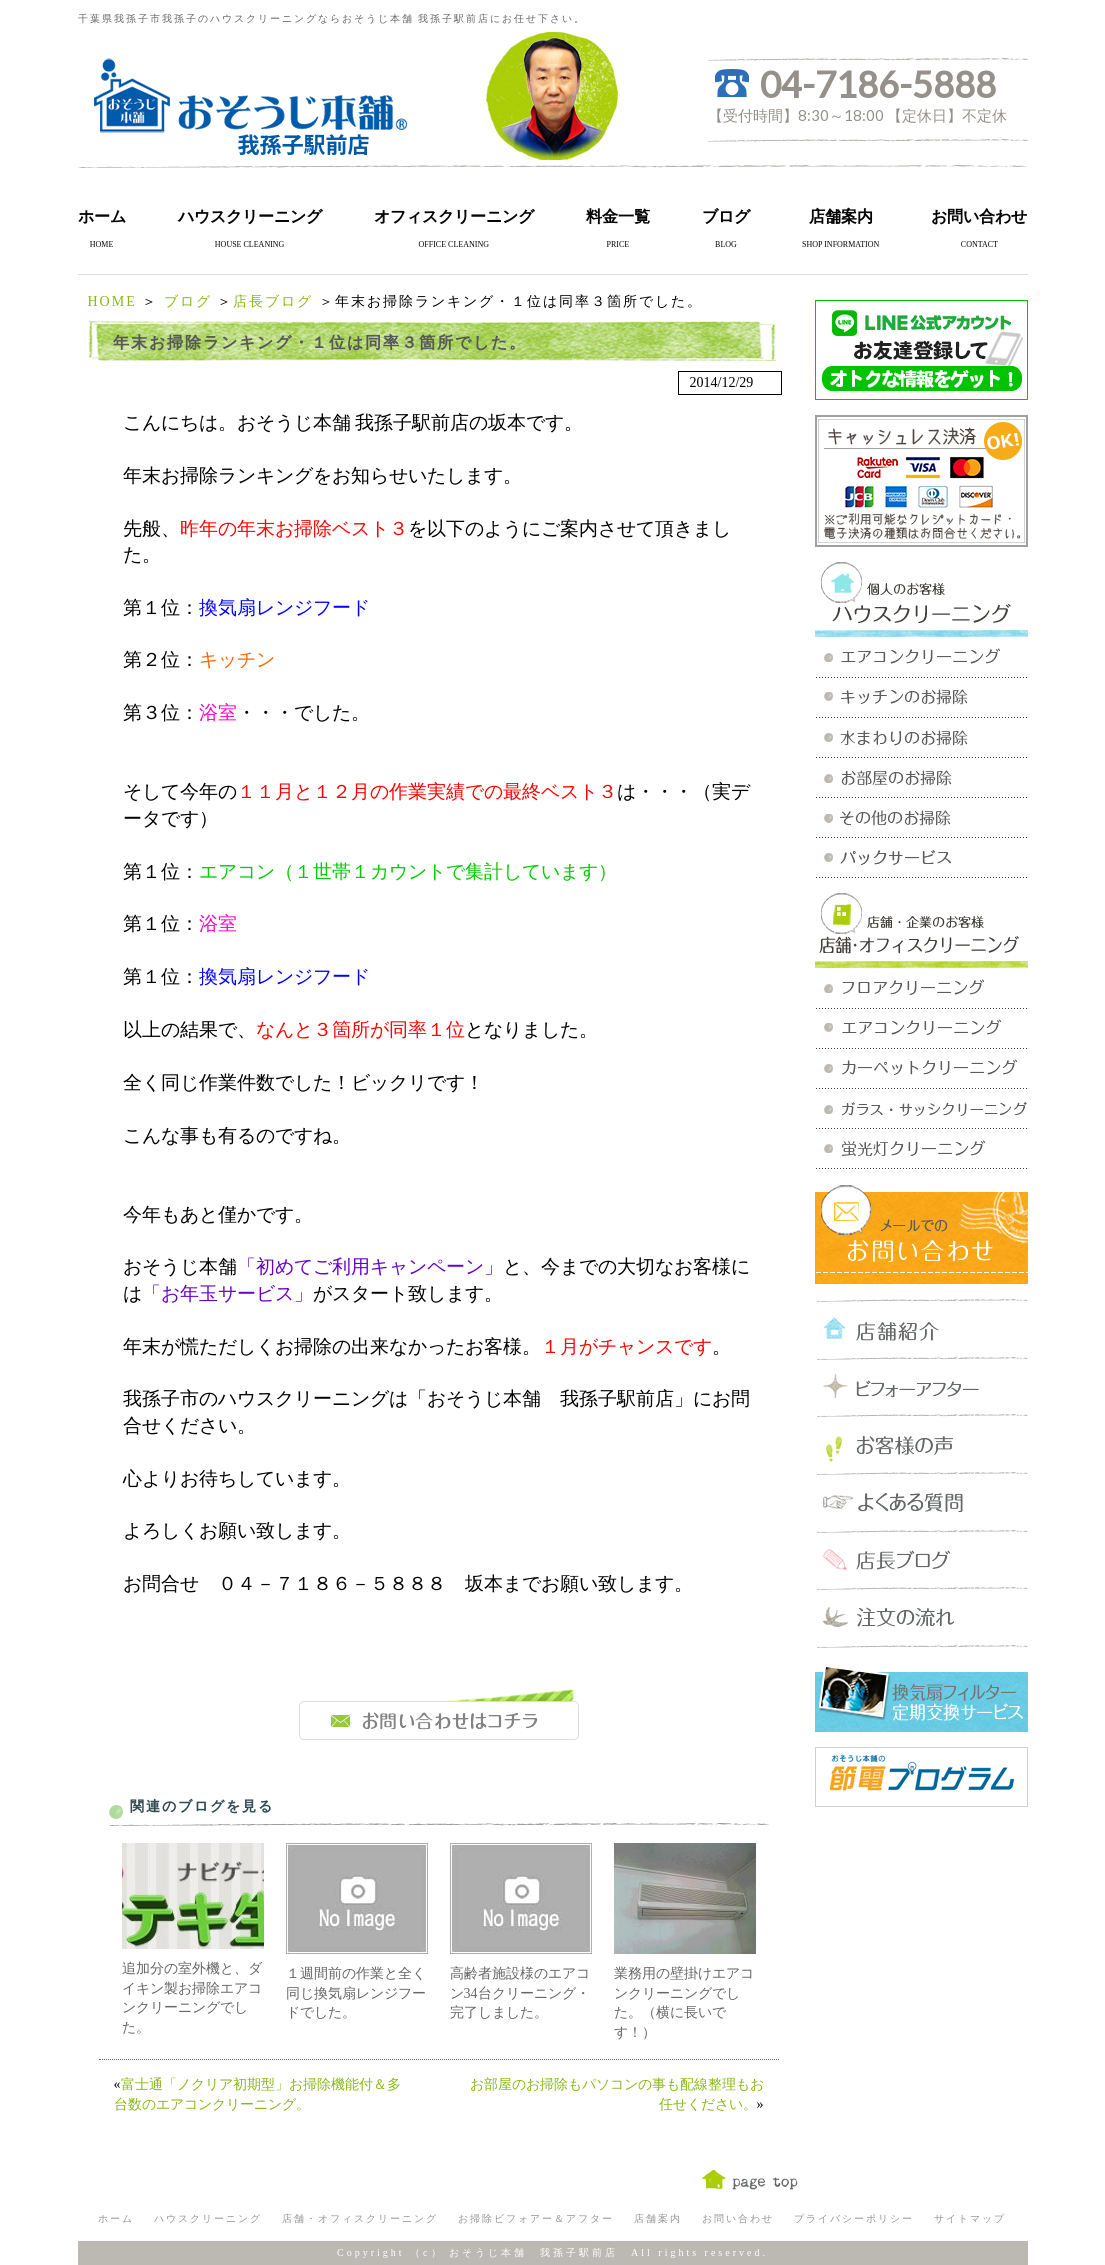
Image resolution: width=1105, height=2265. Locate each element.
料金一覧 (618, 216)
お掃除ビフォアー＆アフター (536, 2218)
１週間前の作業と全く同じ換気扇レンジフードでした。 (356, 1993)
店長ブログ (273, 301)
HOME (112, 301)
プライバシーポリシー (854, 2218)
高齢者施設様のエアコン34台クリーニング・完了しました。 (520, 1993)
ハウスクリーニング (250, 216)
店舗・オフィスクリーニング (360, 2218)
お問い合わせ (979, 216)
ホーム (102, 216)
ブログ (726, 216)
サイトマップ (970, 2218)
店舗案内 (841, 216)
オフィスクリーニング (454, 216)
